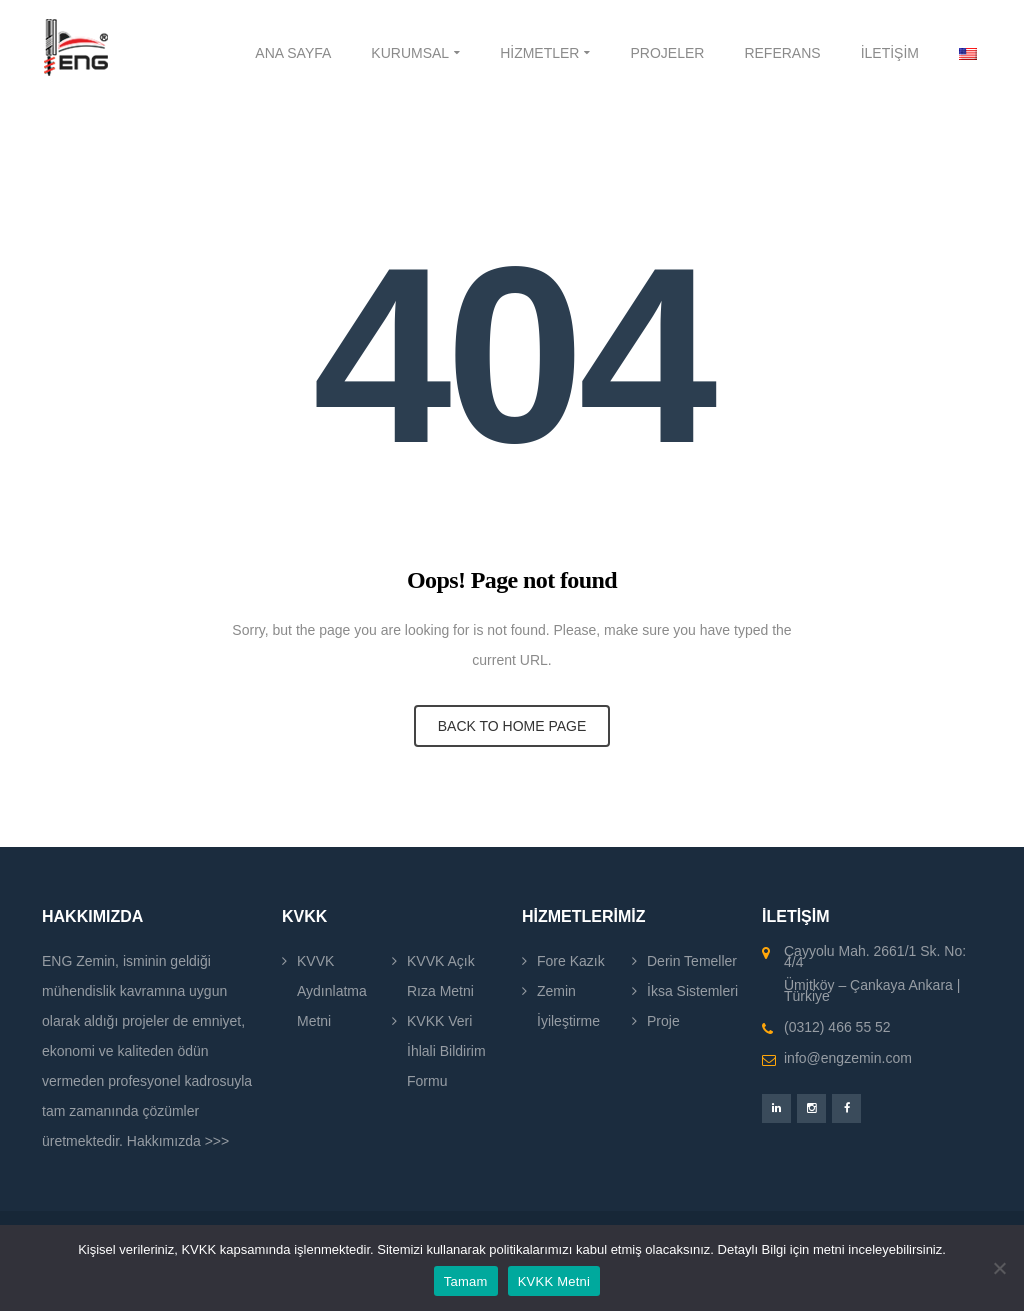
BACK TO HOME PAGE (512, 726)
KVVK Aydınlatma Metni (332, 991)
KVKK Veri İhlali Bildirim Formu (446, 1051)
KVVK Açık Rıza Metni (441, 976)
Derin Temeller (692, 961)
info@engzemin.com (848, 1058)
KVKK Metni (554, 1281)
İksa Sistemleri (692, 991)
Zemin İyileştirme (568, 1006)
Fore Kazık (571, 961)
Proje (663, 1021)
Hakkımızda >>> (178, 1141)
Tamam (466, 1281)
